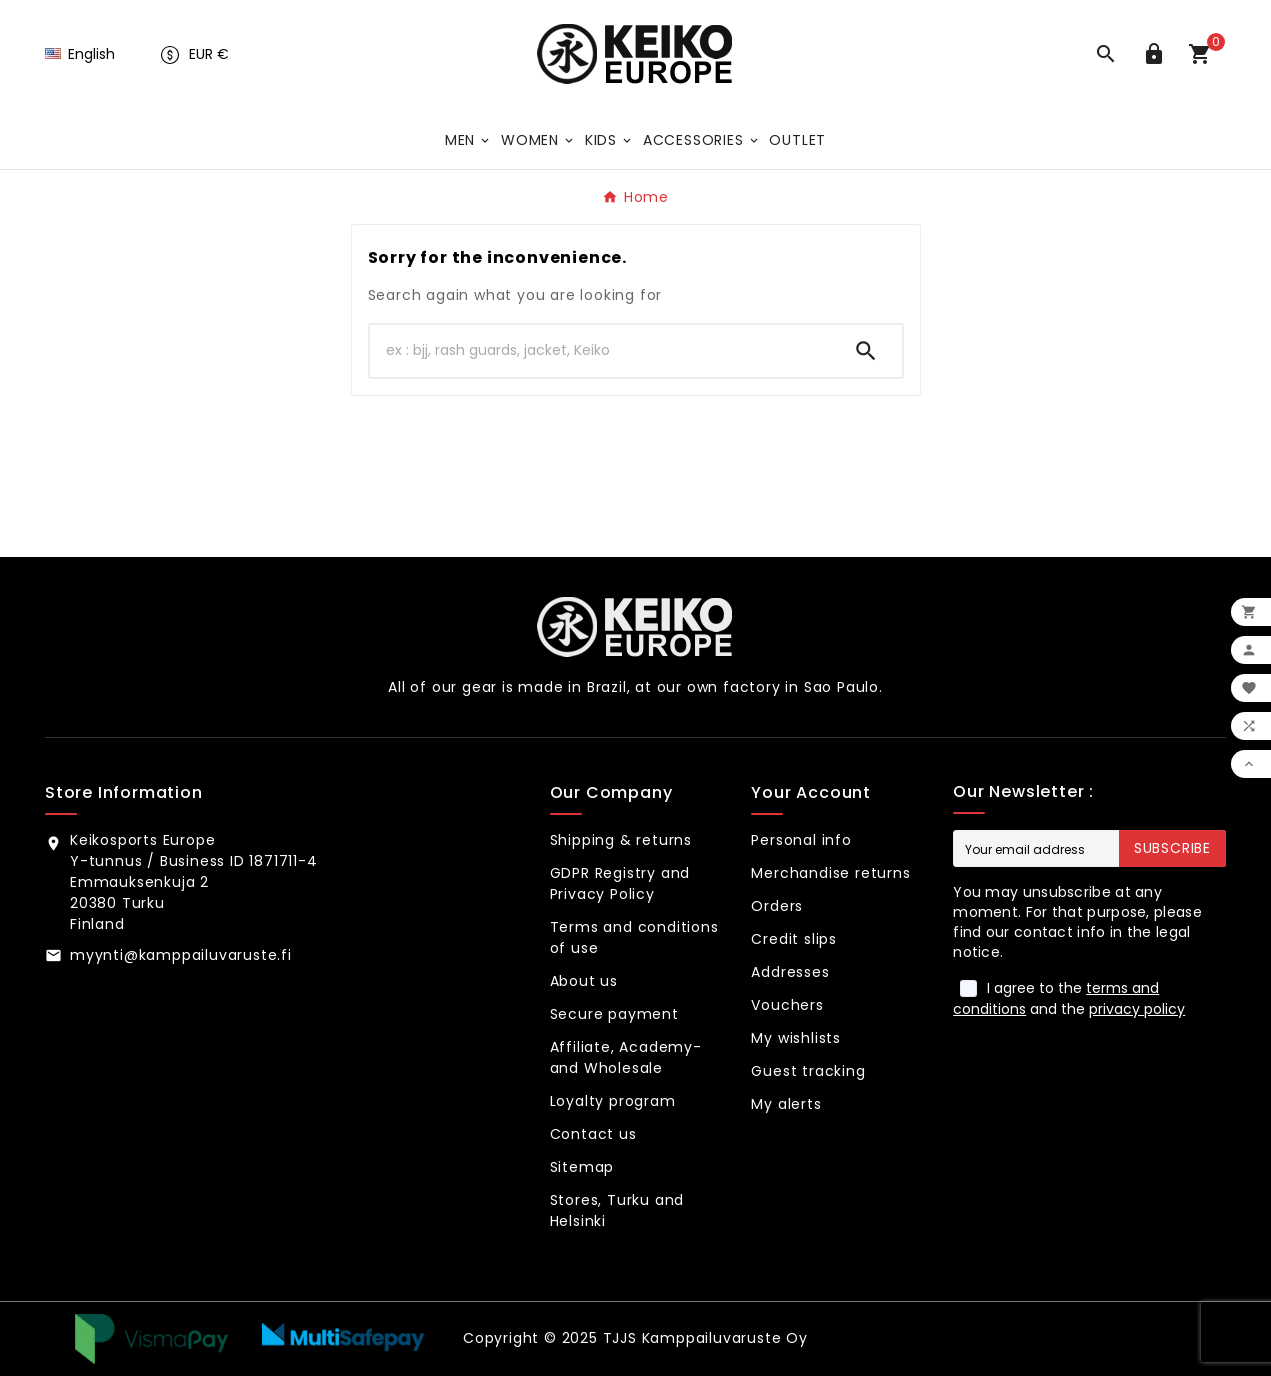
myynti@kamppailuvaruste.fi (181, 955)
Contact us (593, 1134)
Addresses (790, 972)
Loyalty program (613, 1101)
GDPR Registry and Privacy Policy (620, 883)
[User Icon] (1158, 54)
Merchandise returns (830, 873)
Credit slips (794, 939)
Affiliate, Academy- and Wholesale (626, 1057)
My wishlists (796, 1038)
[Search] (600, 351)
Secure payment (614, 1014)
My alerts (786, 1104)
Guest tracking (808, 1071)
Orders (777, 906)
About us (584, 981)
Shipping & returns (621, 840)
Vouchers (787, 1005)
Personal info (801, 840)
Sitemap (582, 1167)
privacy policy (1137, 1009)
